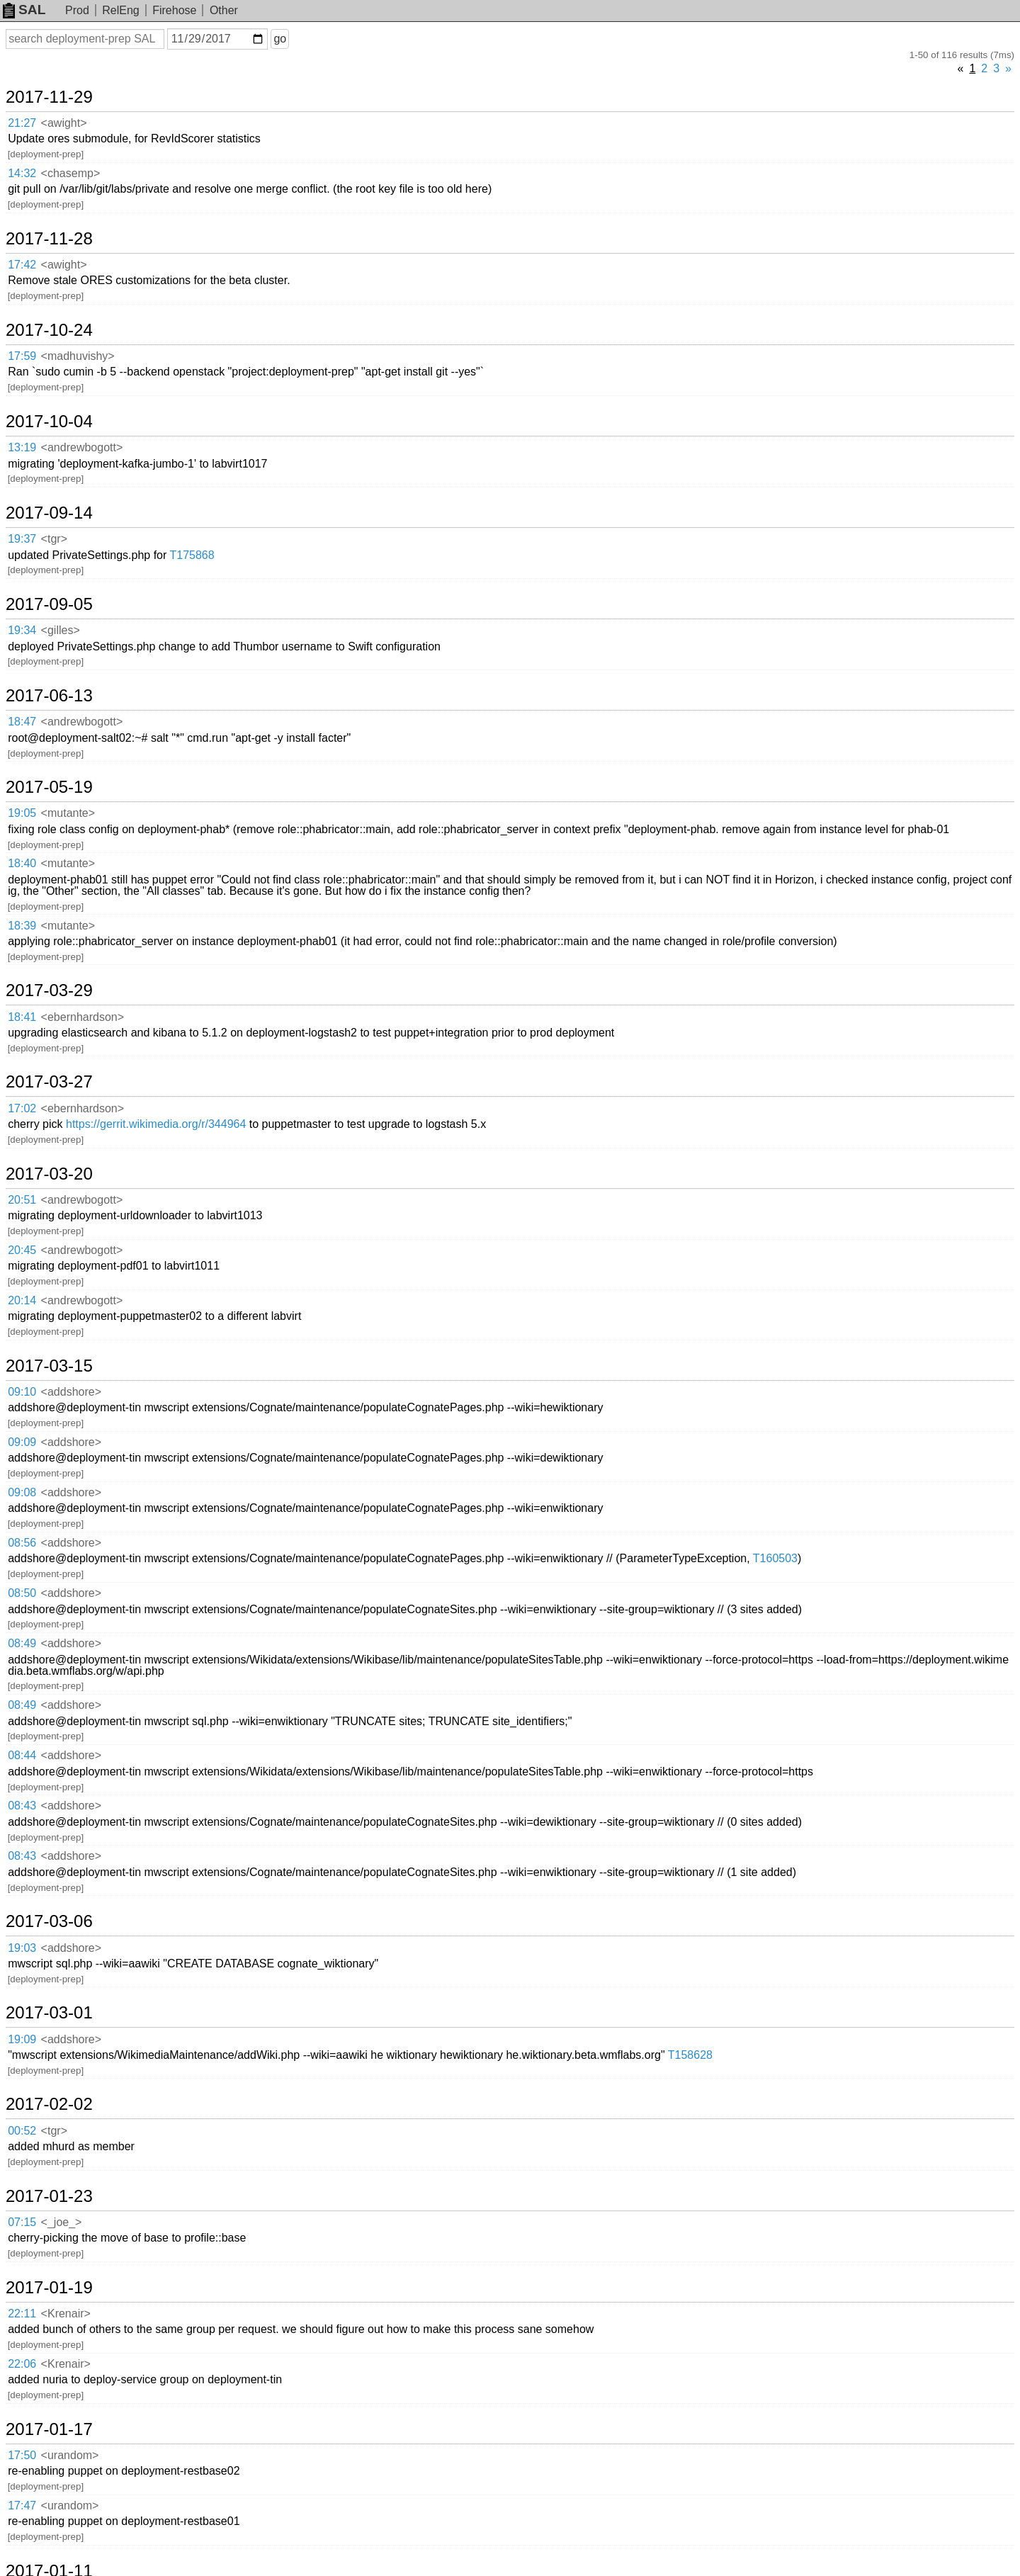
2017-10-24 (49, 330)
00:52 (22, 2131)
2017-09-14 (49, 513)
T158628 (690, 2055)
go (279, 39)
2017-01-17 (49, 2429)
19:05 (22, 813)
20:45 (22, 1250)
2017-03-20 (49, 1174)
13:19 (22, 447)
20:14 (22, 1300)
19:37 (22, 539)
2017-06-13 (49, 695)
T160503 (775, 1558)
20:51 (22, 1200)
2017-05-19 (49, 787)
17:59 (22, 356)
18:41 (22, 1017)
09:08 (22, 1492)
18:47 (22, 722)
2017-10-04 (49, 421)
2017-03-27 (49, 1082)
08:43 (22, 1806)
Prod (77, 10)
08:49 (22, 1643)
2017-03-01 (49, 2012)
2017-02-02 (49, 2104)
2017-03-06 (49, 1921)
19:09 (22, 2039)
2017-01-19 (49, 2287)
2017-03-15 (49, 1366)
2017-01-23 (49, 2196)
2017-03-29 (49, 990)
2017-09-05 (49, 604)
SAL (24, 9)
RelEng (120, 10)
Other (224, 10)
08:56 (22, 1543)
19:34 (22, 630)
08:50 (22, 1593)
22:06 (22, 2364)
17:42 (22, 265)
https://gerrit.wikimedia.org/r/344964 (156, 1124)
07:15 (22, 2222)
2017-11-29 (49, 97)
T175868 (192, 555)
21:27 (22, 123)
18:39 (22, 926)
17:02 (22, 1108)
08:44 (22, 1755)
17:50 (22, 2455)
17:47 (22, 2505)
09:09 (22, 1442)
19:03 (22, 1948)
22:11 (22, 2313)
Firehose (174, 10)
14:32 (22, 173)
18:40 (22, 863)
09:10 (22, 1392)
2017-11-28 (49, 238)
